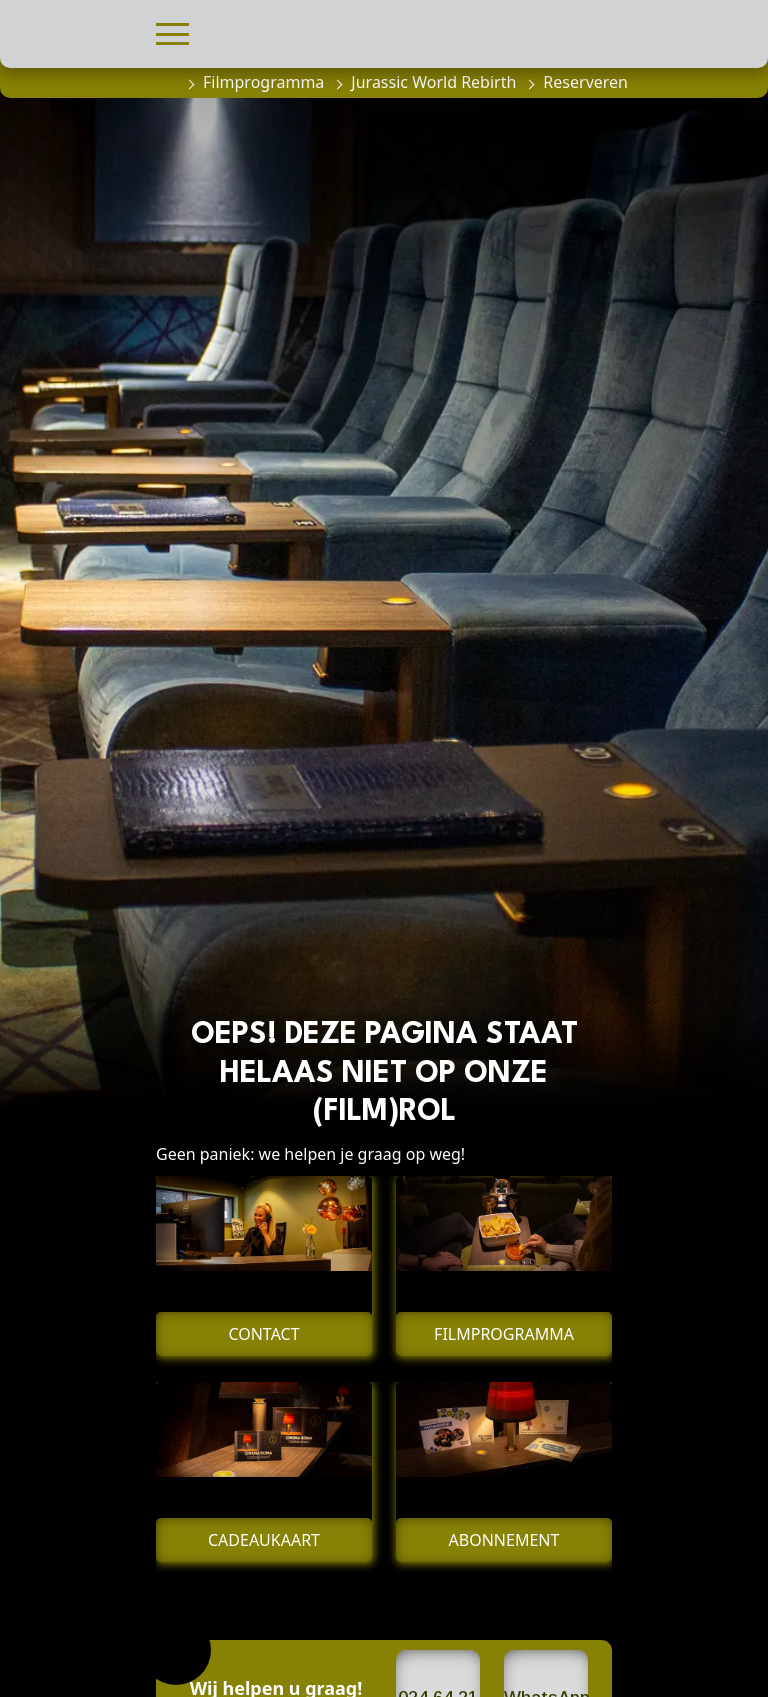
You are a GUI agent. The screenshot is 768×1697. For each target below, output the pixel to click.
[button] (172, 31)
